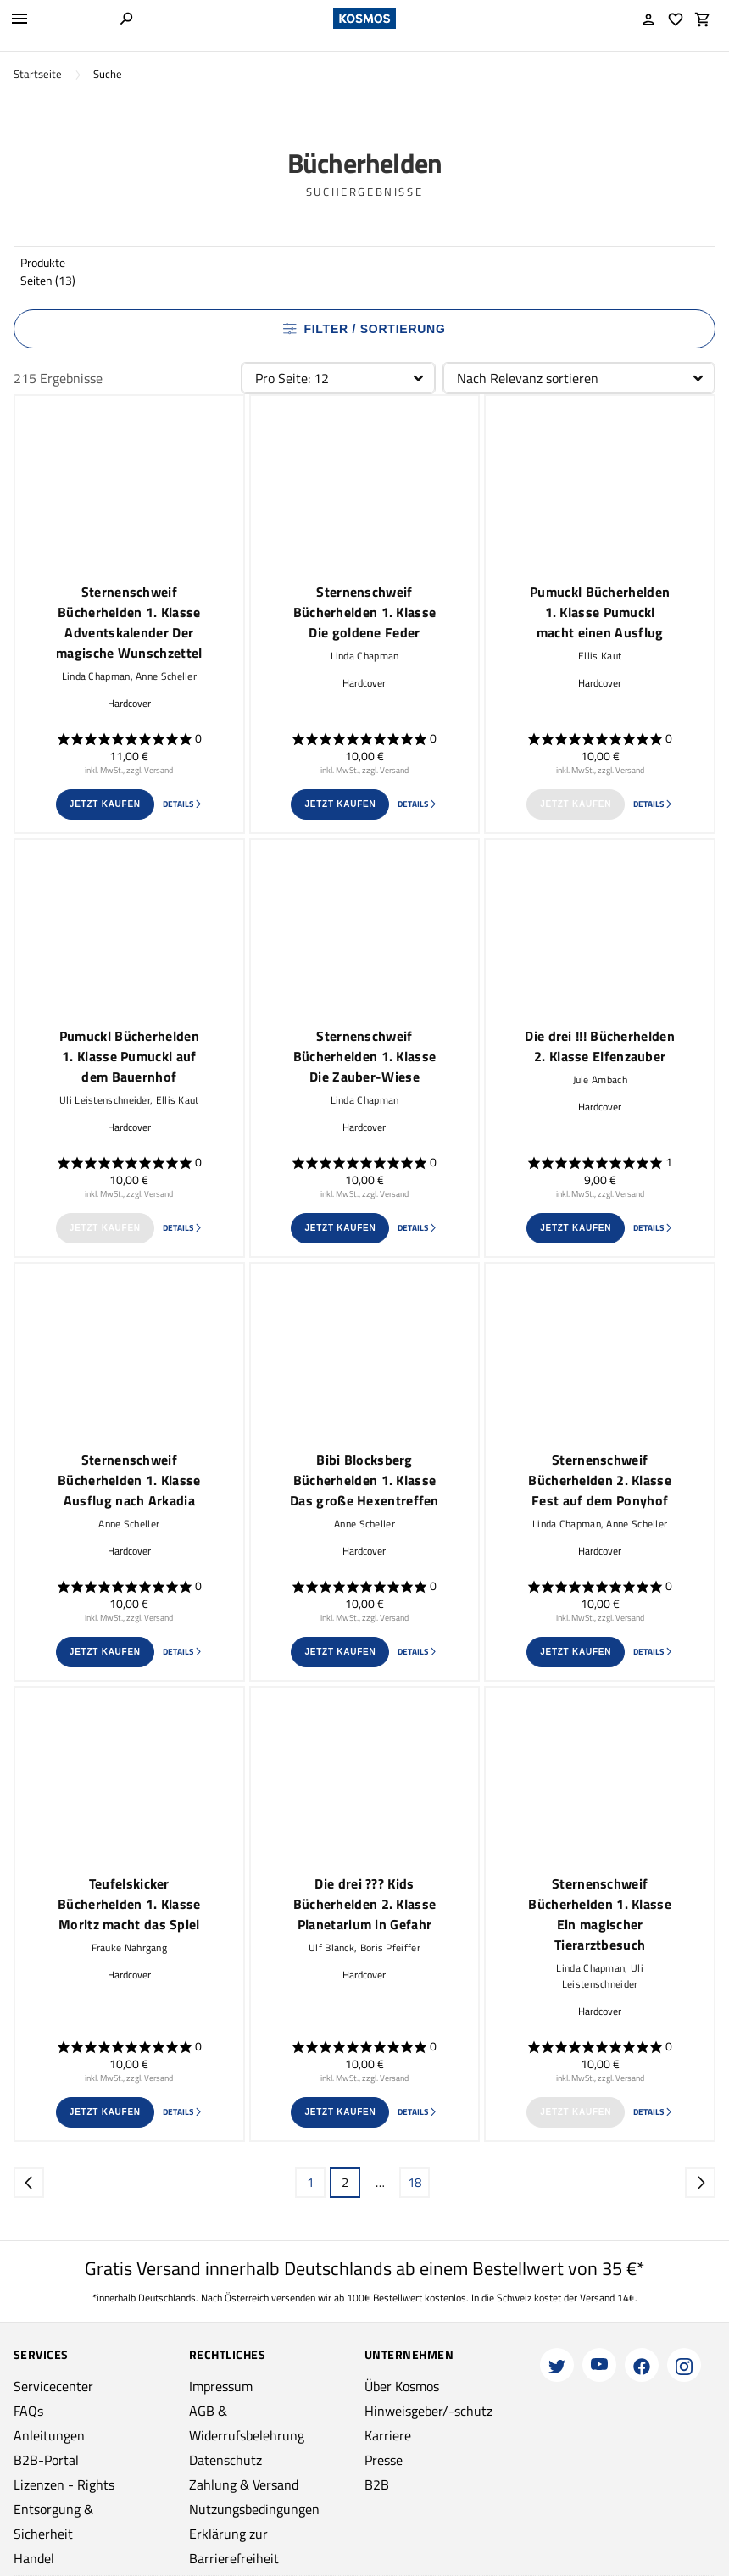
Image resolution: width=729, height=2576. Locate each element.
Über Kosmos (401, 2386)
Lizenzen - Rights (64, 2484)
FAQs (28, 2411)
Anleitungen (49, 2435)
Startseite (38, 74)
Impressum (221, 2386)
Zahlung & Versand (243, 2484)
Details (183, 804)
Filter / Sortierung (364, 329)
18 (414, 2182)
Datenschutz (225, 2460)
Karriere (387, 2435)
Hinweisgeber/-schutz (428, 2411)
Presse (383, 2460)
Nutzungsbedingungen (254, 2509)
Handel (34, 2558)
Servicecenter (53, 2386)
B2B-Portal (46, 2460)
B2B (376, 2484)
